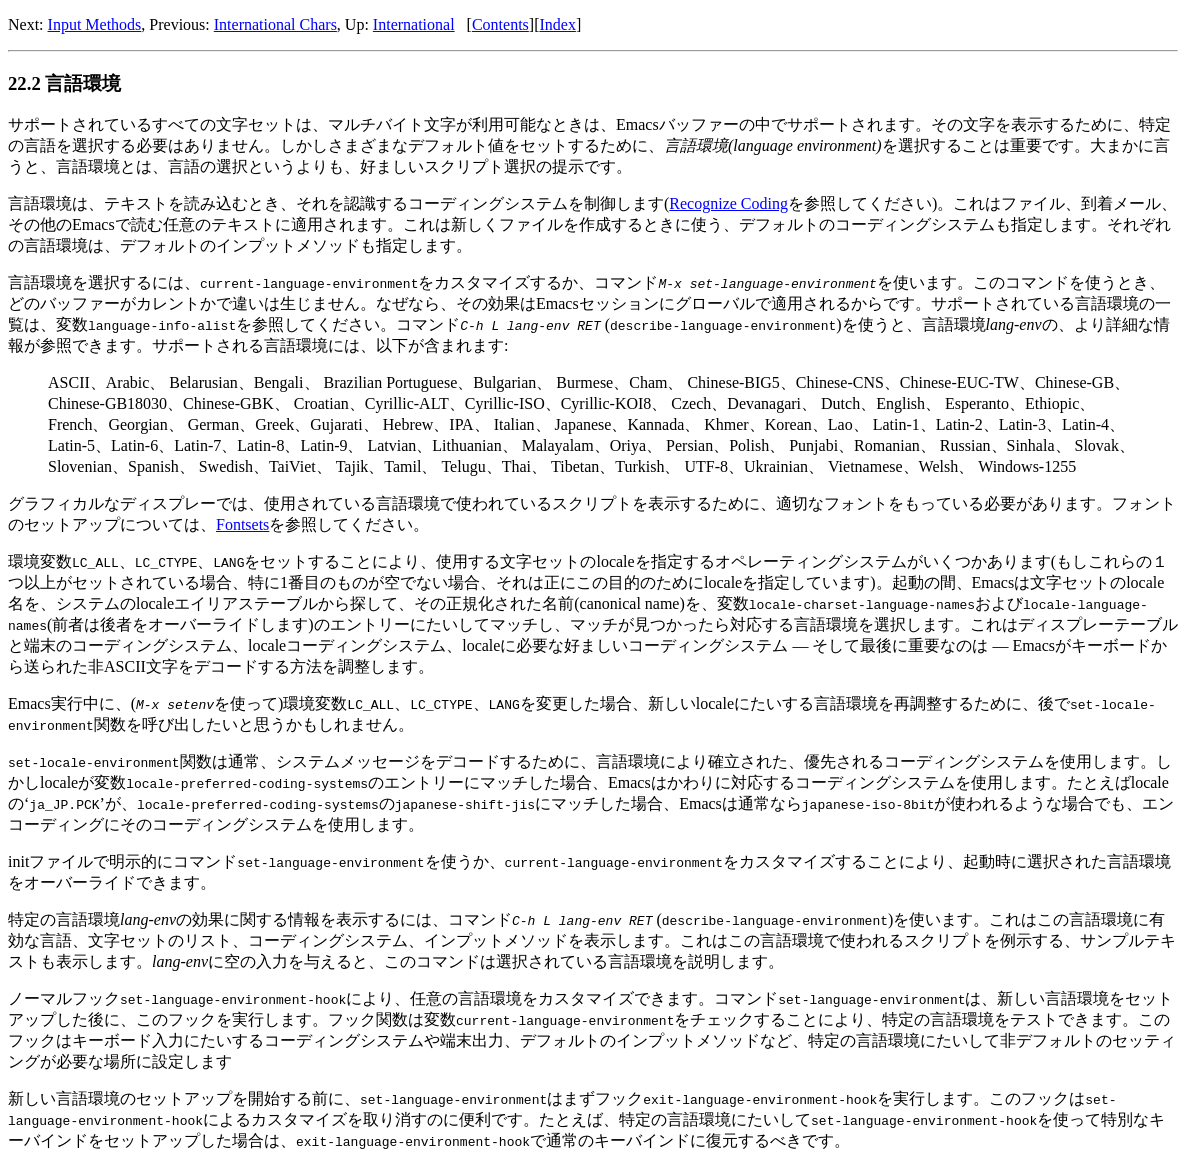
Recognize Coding (728, 203)
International (414, 24)
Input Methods (95, 24)
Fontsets (242, 524)
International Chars (275, 24)
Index (557, 24)
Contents (500, 24)
